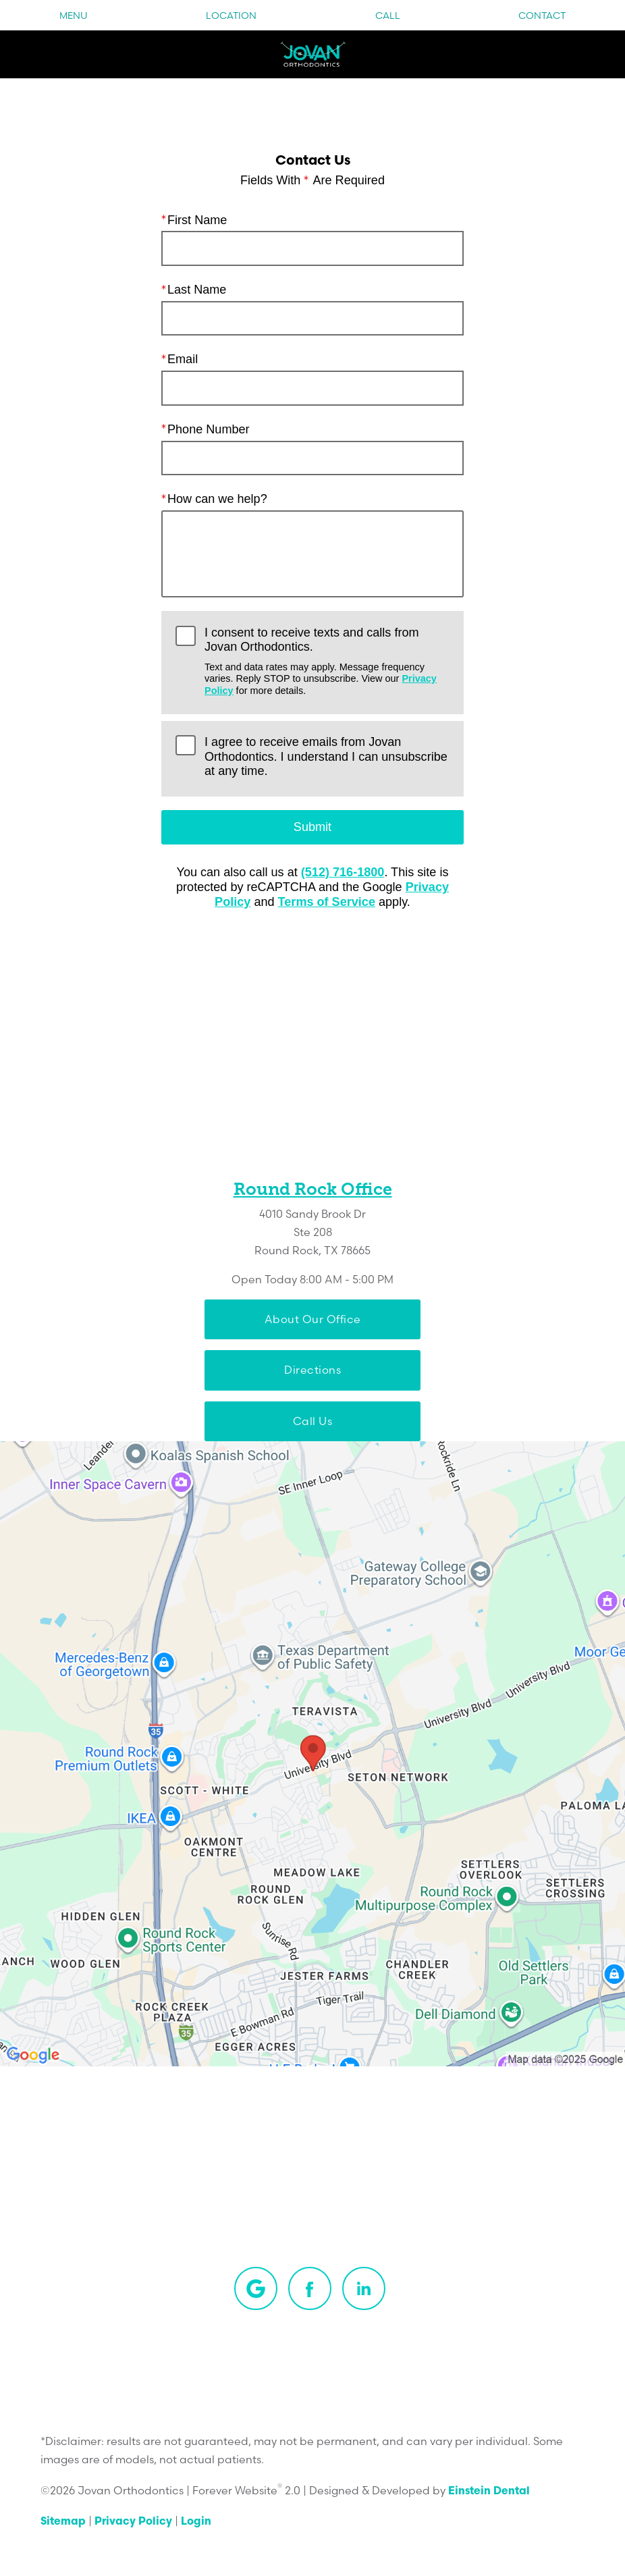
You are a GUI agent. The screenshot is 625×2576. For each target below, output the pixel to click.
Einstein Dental (489, 2491)
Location (231, 15)
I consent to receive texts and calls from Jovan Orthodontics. (327, 661)
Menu (73, 15)
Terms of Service (326, 902)
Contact (542, 15)
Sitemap (63, 2522)
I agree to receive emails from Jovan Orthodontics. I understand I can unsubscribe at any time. (326, 756)
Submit (312, 827)
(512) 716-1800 (343, 872)
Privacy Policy (133, 2522)
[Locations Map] (312, 1753)
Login (196, 2522)
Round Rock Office (313, 1189)
